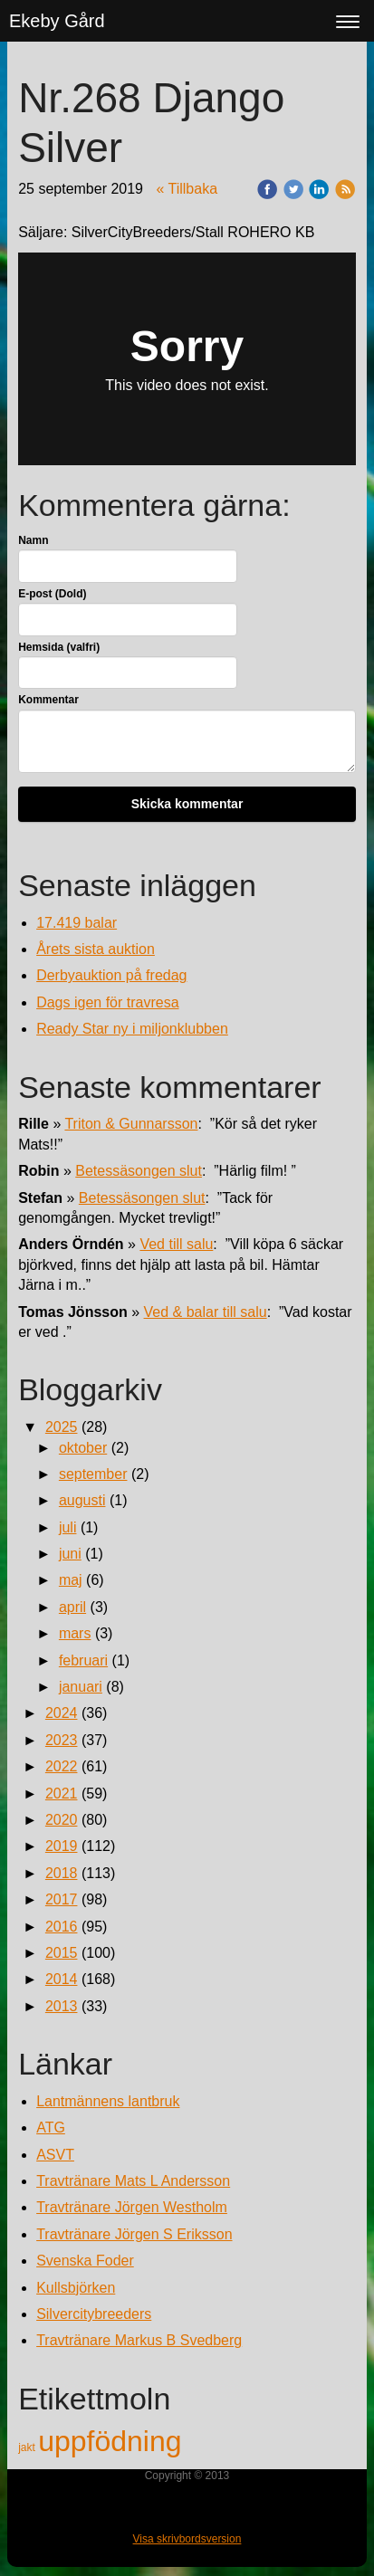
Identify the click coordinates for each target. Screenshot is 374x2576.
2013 (61, 2006)
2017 (61, 1899)
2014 (61, 1979)
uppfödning (109, 2441)
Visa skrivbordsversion (187, 2539)
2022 (61, 1766)
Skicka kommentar (187, 804)
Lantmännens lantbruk (107, 2101)
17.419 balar (76, 922)
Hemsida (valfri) (59, 647)
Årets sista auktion (95, 949)
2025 (61, 1427)
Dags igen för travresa (107, 1002)
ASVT (55, 2154)
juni (70, 1553)
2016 (61, 1926)
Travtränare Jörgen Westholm (131, 2207)
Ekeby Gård (57, 21)
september (93, 1474)
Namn (33, 540)
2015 (61, 1953)
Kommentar (48, 699)
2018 (61, 1873)
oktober (83, 1447)
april (72, 1607)
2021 (61, 1793)
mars (75, 1633)
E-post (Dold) (52, 593)
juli (68, 1527)
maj (70, 1580)
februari (83, 1660)
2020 (61, 1819)
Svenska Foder (85, 2260)
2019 (61, 1846)
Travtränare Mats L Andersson (133, 2181)
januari (80, 1686)
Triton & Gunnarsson (130, 1123)
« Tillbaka (186, 188)
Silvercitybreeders (93, 2314)
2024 (61, 1713)
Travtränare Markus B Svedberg (139, 2340)
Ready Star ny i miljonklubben (132, 1028)
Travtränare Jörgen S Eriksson (134, 2234)
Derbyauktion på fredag (111, 975)
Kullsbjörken (75, 2287)
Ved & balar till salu (205, 1312)
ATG (50, 2127)
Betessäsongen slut (138, 1170)
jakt (28, 2447)
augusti (82, 1500)
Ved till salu (176, 1244)
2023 (61, 1740)
